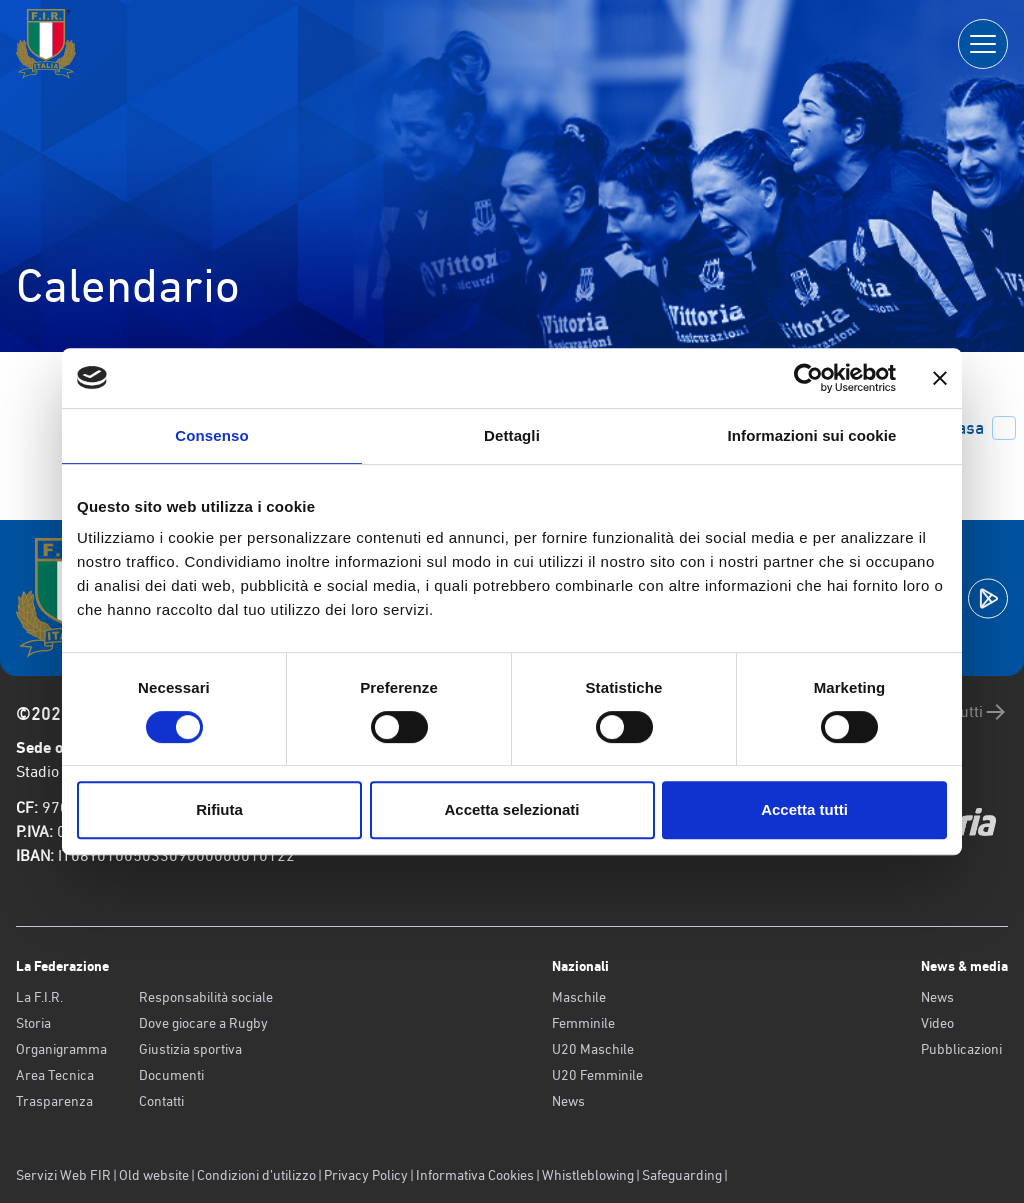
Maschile (579, 997)
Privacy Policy (366, 1175)
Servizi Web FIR (63, 1175)
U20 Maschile (593, 1049)
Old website (154, 1175)
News (568, 1101)
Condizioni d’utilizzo (256, 1175)
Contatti (161, 1101)
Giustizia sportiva (190, 1049)
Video (937, 1023)
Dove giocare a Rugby (203, 1023)
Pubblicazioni (961, 1049)
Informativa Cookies (475, 1175)
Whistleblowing (588, 1175)
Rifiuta (219, 809)
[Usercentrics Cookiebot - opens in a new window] (808, 378)
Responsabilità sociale (206, 997)
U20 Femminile (597, 1075)
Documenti (171, 1075)
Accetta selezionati (511, 809)
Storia (33, 1023)
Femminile (583, 1023)
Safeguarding (682, 1175)
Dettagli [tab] (512, 435)
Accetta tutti (804, 809)
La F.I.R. (39, 997)
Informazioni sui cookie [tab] (812, 435)
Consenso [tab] (211, 435)
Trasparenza (54, 1101)
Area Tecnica (55, 1075)
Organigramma (61, 1049)
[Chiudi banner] (940, 378)
